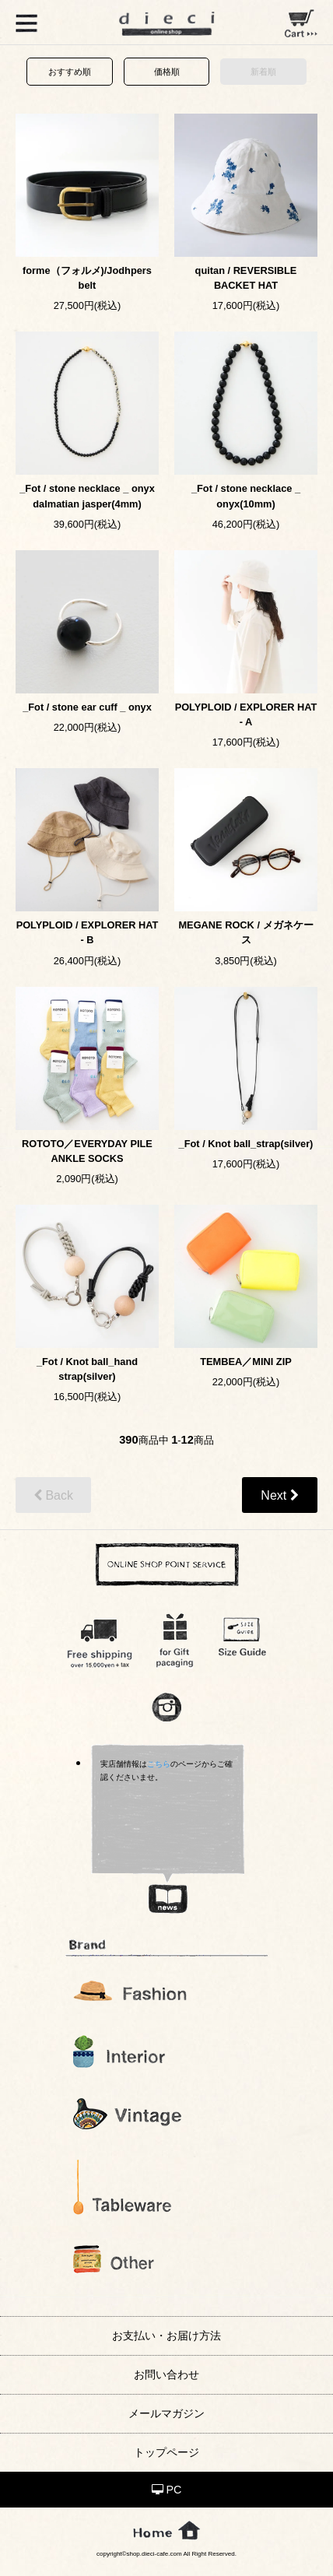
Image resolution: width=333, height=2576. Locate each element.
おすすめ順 (69, 71)
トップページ (166, 2452)
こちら (158, 1764)
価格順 (167, 71)
